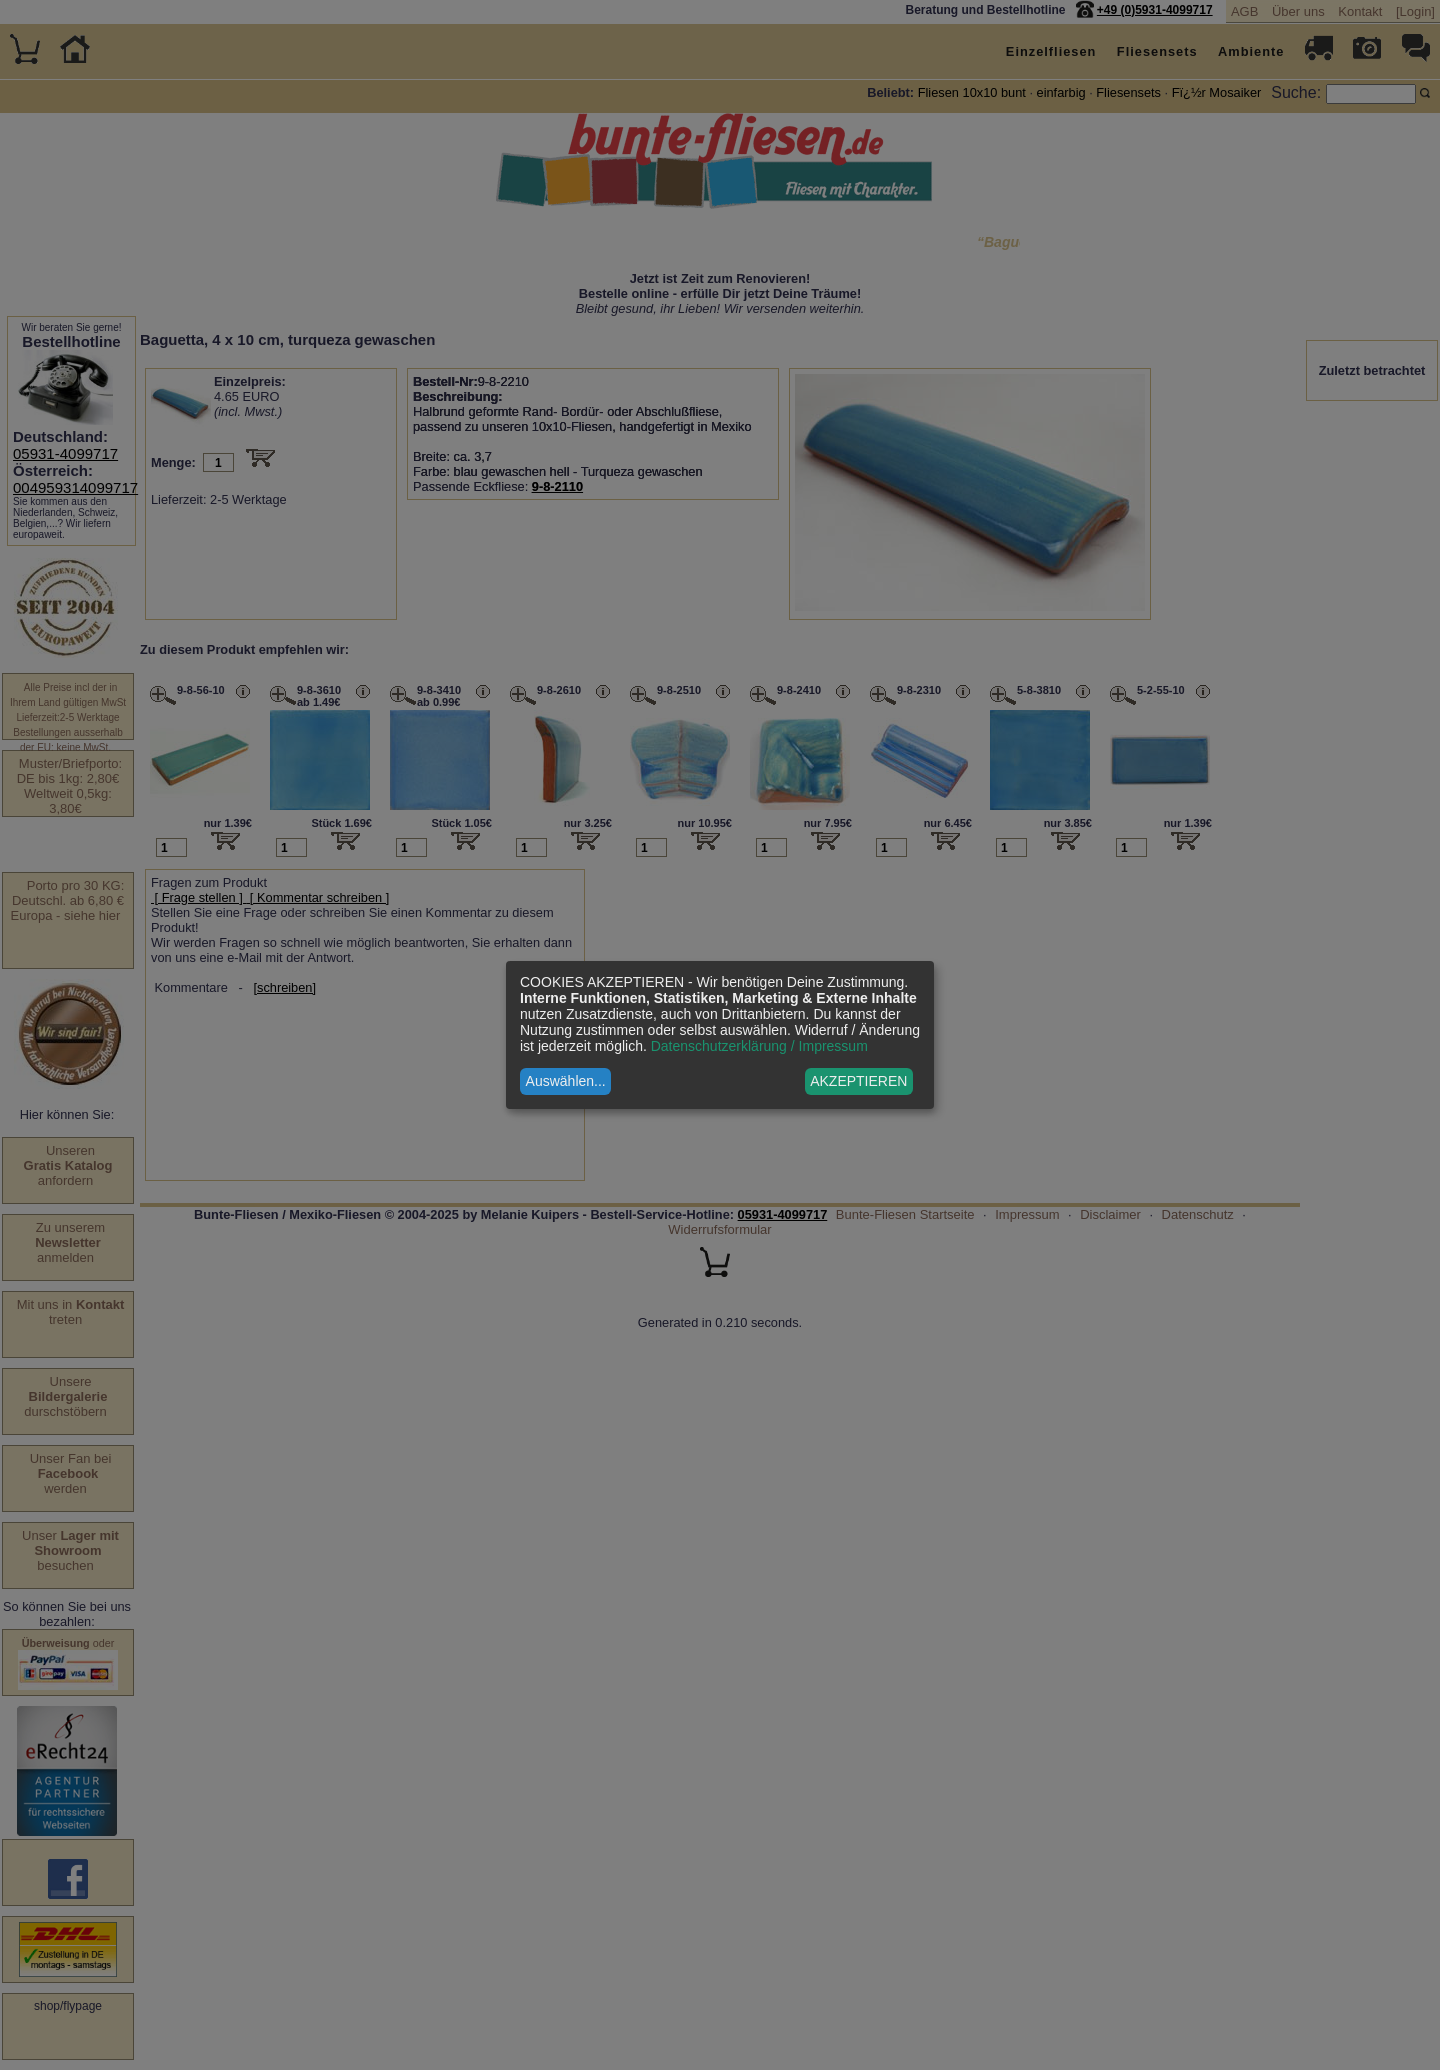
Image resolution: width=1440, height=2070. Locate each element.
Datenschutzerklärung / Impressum (759, 1046)
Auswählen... (566, 1081)
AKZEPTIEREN (858, 1081)
